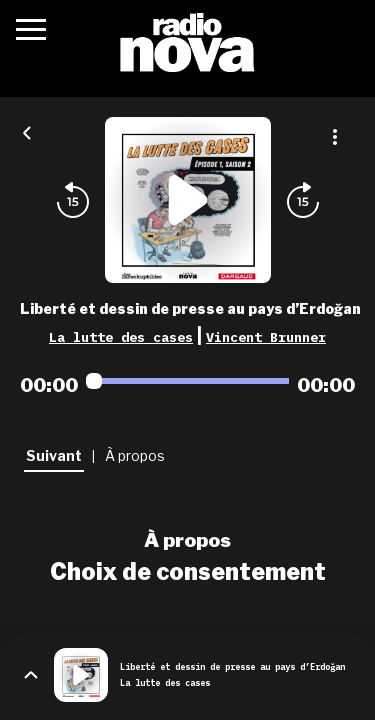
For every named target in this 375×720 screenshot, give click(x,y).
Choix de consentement (188, 572)
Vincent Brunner (266, 337)
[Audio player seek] (187, 381)
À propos (187, 540)
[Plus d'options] (335, 137)
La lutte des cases (121, 337)
